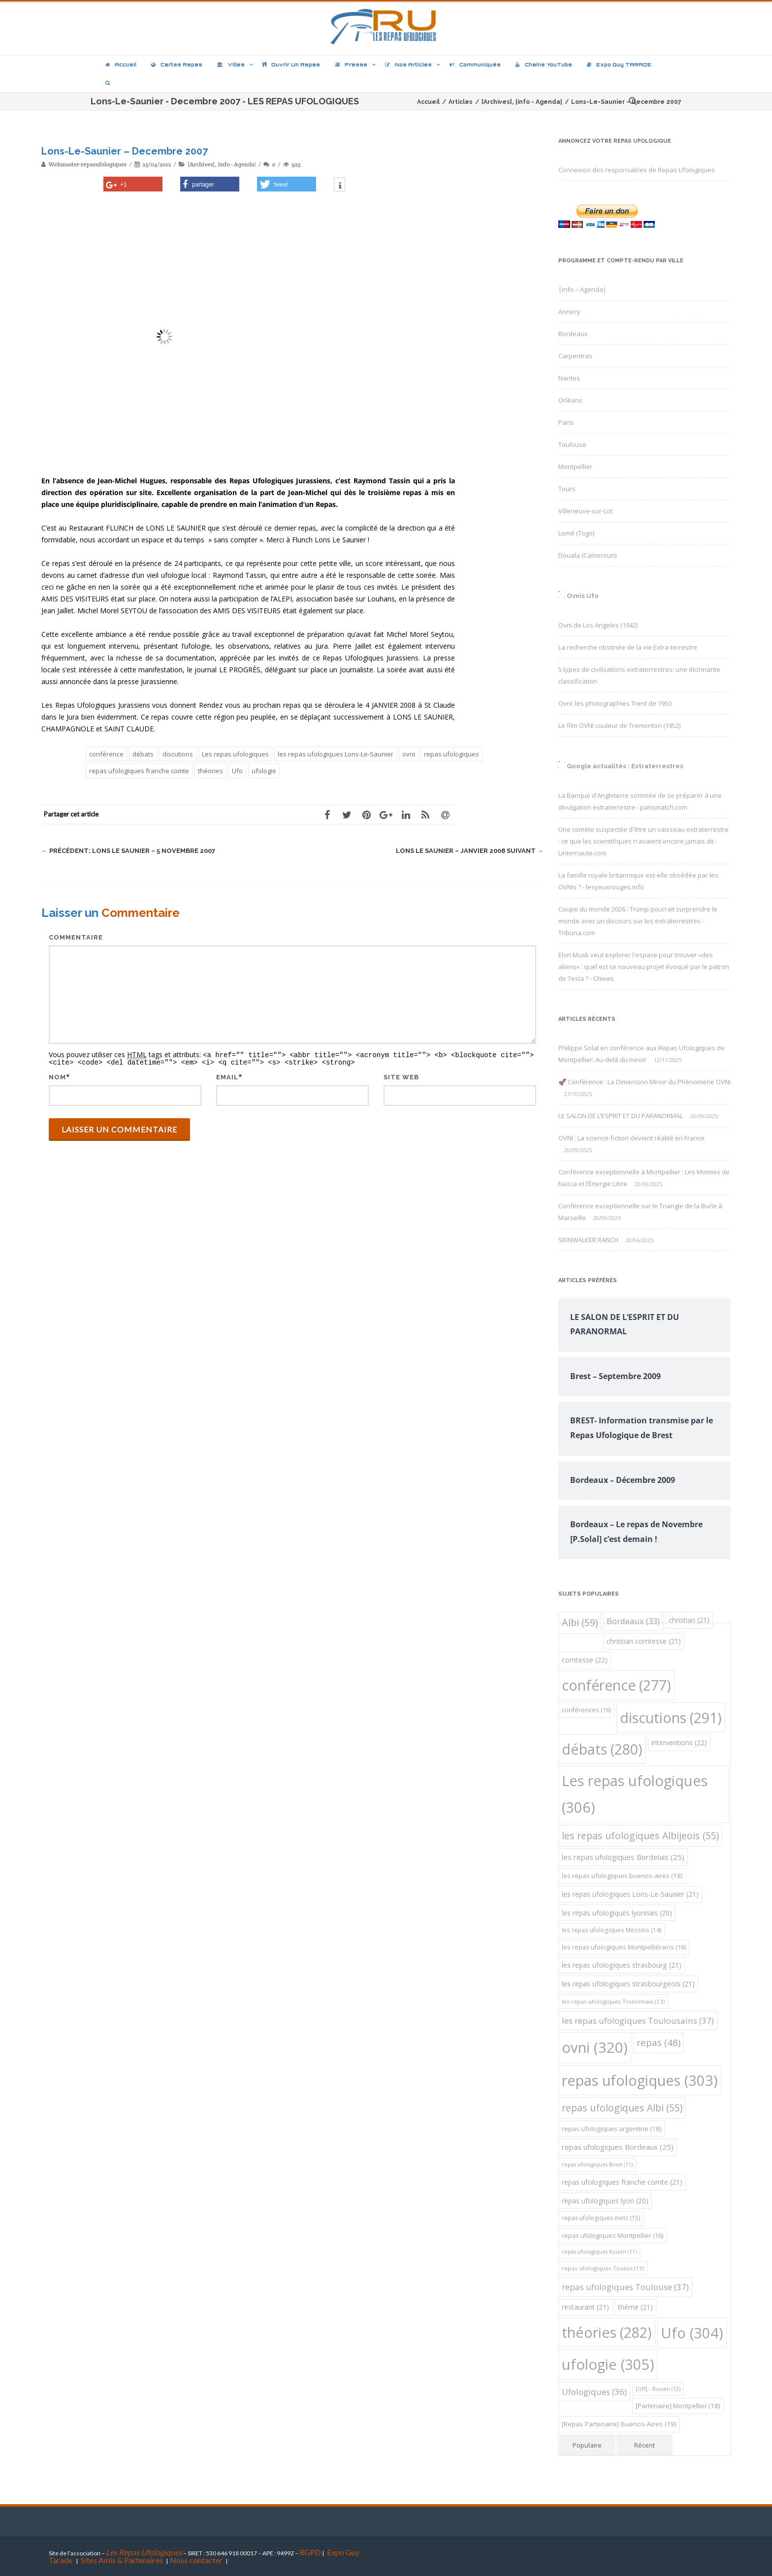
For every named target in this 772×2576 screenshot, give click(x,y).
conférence (106, 754)
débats (143, 754)
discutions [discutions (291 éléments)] (671, 1717)
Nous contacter (196, 2560)
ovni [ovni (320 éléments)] (595, 2047)
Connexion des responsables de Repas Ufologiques (636, 169)
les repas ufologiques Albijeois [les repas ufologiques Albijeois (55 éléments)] (640, 1835)
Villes (231, 64)
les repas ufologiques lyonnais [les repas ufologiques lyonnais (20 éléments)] (617, 1912)
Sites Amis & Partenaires (122, 2560)
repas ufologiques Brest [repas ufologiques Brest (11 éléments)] (597, 2164)
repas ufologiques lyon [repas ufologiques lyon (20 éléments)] (605, 2200)
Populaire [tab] (587, 2445)
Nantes (569, 378)
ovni (408, 754)
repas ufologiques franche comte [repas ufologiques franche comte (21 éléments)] (622, 2182)
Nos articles (408, 64)
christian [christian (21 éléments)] (689, 1620)
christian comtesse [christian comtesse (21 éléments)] (644, 1641)
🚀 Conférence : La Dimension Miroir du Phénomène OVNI (644, 1081)
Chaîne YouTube (543, 64)
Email (227, 1076)
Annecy (569, 311)
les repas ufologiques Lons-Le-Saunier (335, 754)
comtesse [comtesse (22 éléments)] (585, 1660)
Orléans (570, 400)
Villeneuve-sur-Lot (585, 510)
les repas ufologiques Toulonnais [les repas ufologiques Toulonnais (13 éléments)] (613, 2001)
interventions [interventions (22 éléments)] (679, 1742)
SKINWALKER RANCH (588, 1239)
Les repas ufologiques (235, 754)
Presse (351, 64)
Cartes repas (176, 64)
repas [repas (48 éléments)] (658, 2042)
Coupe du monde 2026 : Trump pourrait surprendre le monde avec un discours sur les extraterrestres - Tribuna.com (637, 921)
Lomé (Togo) (576, 533)
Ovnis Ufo (583, 595)
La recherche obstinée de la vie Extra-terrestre (627, 647)
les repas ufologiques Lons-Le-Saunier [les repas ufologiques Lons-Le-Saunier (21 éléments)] (630, 1894)
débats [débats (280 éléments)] (602, 1749)
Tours (567, 488)
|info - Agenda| (237, 164)
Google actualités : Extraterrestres (625, 766)
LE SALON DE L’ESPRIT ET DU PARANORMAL (620, 1115)
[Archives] (201, 164)
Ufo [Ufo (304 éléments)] (692, 2332)
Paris (566, 422)
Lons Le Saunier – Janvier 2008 (470, 850)
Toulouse (572, 444)
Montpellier (575, 466)
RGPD (310, 2552)
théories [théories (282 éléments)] (607, 2332)
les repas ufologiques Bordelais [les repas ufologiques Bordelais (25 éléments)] (623, 1857)
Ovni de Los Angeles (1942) (598, 625)
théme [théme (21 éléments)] (635, 2307)
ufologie (264, 770)
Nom (57, 1076)
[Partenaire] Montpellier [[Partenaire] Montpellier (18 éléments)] (678, 2405)
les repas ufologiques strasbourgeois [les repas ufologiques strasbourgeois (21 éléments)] (628, 1983)
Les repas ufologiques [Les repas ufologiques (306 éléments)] (635, 1794)
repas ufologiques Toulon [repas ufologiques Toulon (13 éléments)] (603, 2268)
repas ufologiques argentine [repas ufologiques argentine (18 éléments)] (612, 2128)
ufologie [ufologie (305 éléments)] (608, 2364)
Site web (401, 1076)
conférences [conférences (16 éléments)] (586, 1710)
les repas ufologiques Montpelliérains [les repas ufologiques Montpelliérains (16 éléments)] (624, 1947)
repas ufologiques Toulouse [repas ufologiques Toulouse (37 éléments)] (625, 2287)
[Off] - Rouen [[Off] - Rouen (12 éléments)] (658, 2388)
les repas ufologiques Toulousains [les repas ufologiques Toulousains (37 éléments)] (638, 2020)
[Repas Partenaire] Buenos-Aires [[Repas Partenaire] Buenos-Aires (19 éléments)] (619, 2423)
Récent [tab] (644, 2445)
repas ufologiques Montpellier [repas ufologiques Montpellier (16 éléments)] (612, 2235)
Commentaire (76, 937)
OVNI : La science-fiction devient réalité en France (631, 1137)
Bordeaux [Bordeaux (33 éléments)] (633, 1621)
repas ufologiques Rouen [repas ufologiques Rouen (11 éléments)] (599, 2251)
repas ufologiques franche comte (139, 770)
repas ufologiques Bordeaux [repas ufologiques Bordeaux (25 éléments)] (618, 2147)
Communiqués (475, 64)
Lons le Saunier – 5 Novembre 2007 (128, 850)
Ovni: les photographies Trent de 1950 (615, 703)
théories (210, 770)
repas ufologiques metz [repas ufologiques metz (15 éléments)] (601, 2218)
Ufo (237, 770)
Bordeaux (573, 333)
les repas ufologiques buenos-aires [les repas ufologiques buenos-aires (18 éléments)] (622, 1875)
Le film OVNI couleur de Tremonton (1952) (619, 725)
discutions (177, 754)
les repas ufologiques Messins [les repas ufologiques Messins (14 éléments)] (612, 1930)
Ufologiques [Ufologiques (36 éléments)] (594, 2391)
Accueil (120, 64)
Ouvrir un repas (291, 64)
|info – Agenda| (582, 289)
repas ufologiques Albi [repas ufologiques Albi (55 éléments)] (622, 2107)
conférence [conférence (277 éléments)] (616, 1685)
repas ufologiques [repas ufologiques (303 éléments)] (640, 2080)
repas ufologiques (451, 754)
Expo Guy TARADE (619, 64)
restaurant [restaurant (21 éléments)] (585, 2307)
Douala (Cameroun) (587, 555)
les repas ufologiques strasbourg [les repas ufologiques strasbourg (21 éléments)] (621, 1965)
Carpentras (575, 355)
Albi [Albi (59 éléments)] (580, 1622)
